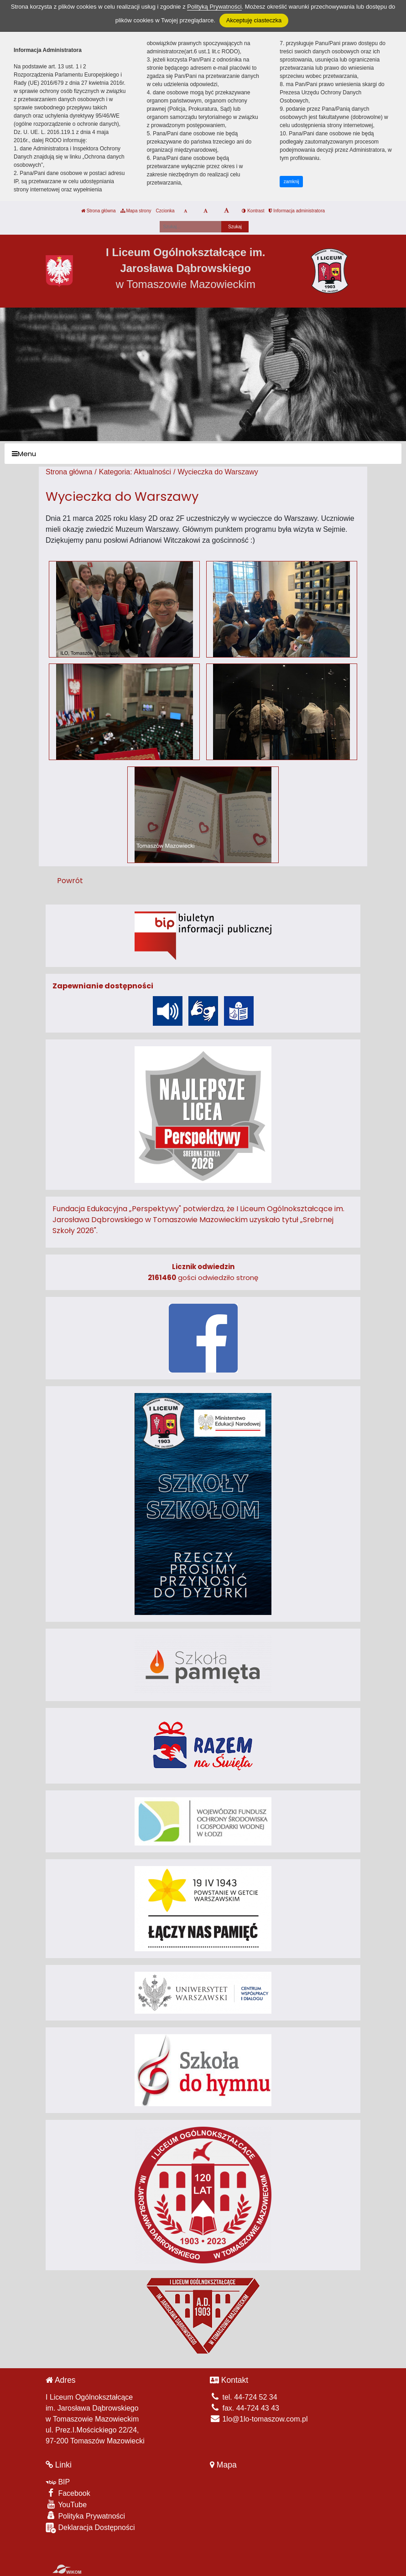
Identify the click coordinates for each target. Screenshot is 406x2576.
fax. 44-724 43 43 (244, 2408)
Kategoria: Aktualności (135, 472)
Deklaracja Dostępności (90, 2528)
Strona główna (98, 210)
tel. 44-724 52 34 (243, 2397)
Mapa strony (135, 210)
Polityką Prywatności (214, 6)
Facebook (68, 2493)
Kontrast (253, 210)
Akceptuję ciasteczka (253, 20)
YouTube (66, 2504)
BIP (58, 2482)
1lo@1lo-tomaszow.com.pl (258, 2419)
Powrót (70, 880)
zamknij (291, 181)
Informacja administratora (297, 210)
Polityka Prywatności (85, 2515)
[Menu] (203, 453)
